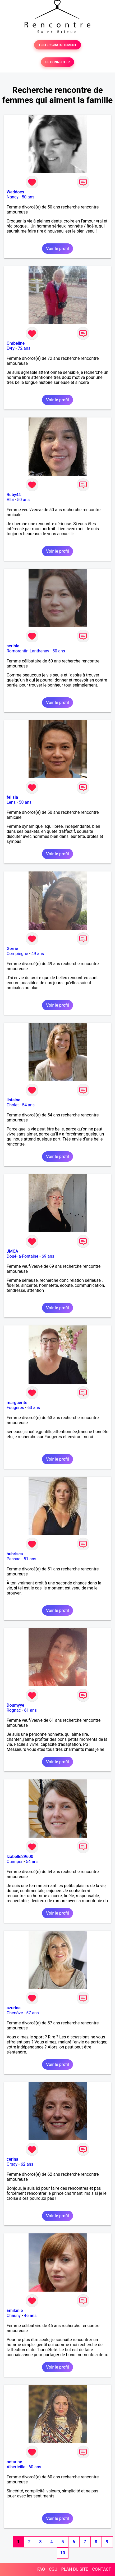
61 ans (30, 1710)
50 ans (28, 196)
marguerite (17, 1402)
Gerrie (12, 948)
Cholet (13, 1104)
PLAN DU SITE (74, 2569)
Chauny (14, 2315)
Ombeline (16, 343)
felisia (12, 797)
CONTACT (101, 2569)
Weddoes (15, 191)
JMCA (12, 1251)
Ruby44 (14, 494)
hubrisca (15, 1553)
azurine (14, 2007)
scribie (13, 645)
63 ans (33, 1407)
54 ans (28, 1104)
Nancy (13, 196)
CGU (53, 2569)
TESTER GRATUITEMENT (57, 45)
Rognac (14, 1710)
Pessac (13, 1558)
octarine (14, 2461)
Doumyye (15, 1705)
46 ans (30, 2315)
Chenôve (15, 2012)
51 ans (30, 1558)
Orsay (12, 2164)
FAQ (41, 2569)
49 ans (37, 953)
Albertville (16, 2466)
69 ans (48, 1256)
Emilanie (15, 2310)
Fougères (15, 1407)
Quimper (15, 1861)
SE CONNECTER (57, 62)
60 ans (35, 2466)
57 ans (32, 2012)
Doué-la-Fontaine (22, 1256)
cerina (12, 2159)
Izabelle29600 (20, 1856)
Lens (11, 802)
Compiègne (17, 953)
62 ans (27, 2164)
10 (62, 2552)
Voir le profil (57, 248)
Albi (10, 499)
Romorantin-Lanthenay (28, 650)
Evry (11, 348)
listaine (13, 1099)
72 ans (24, 348)
